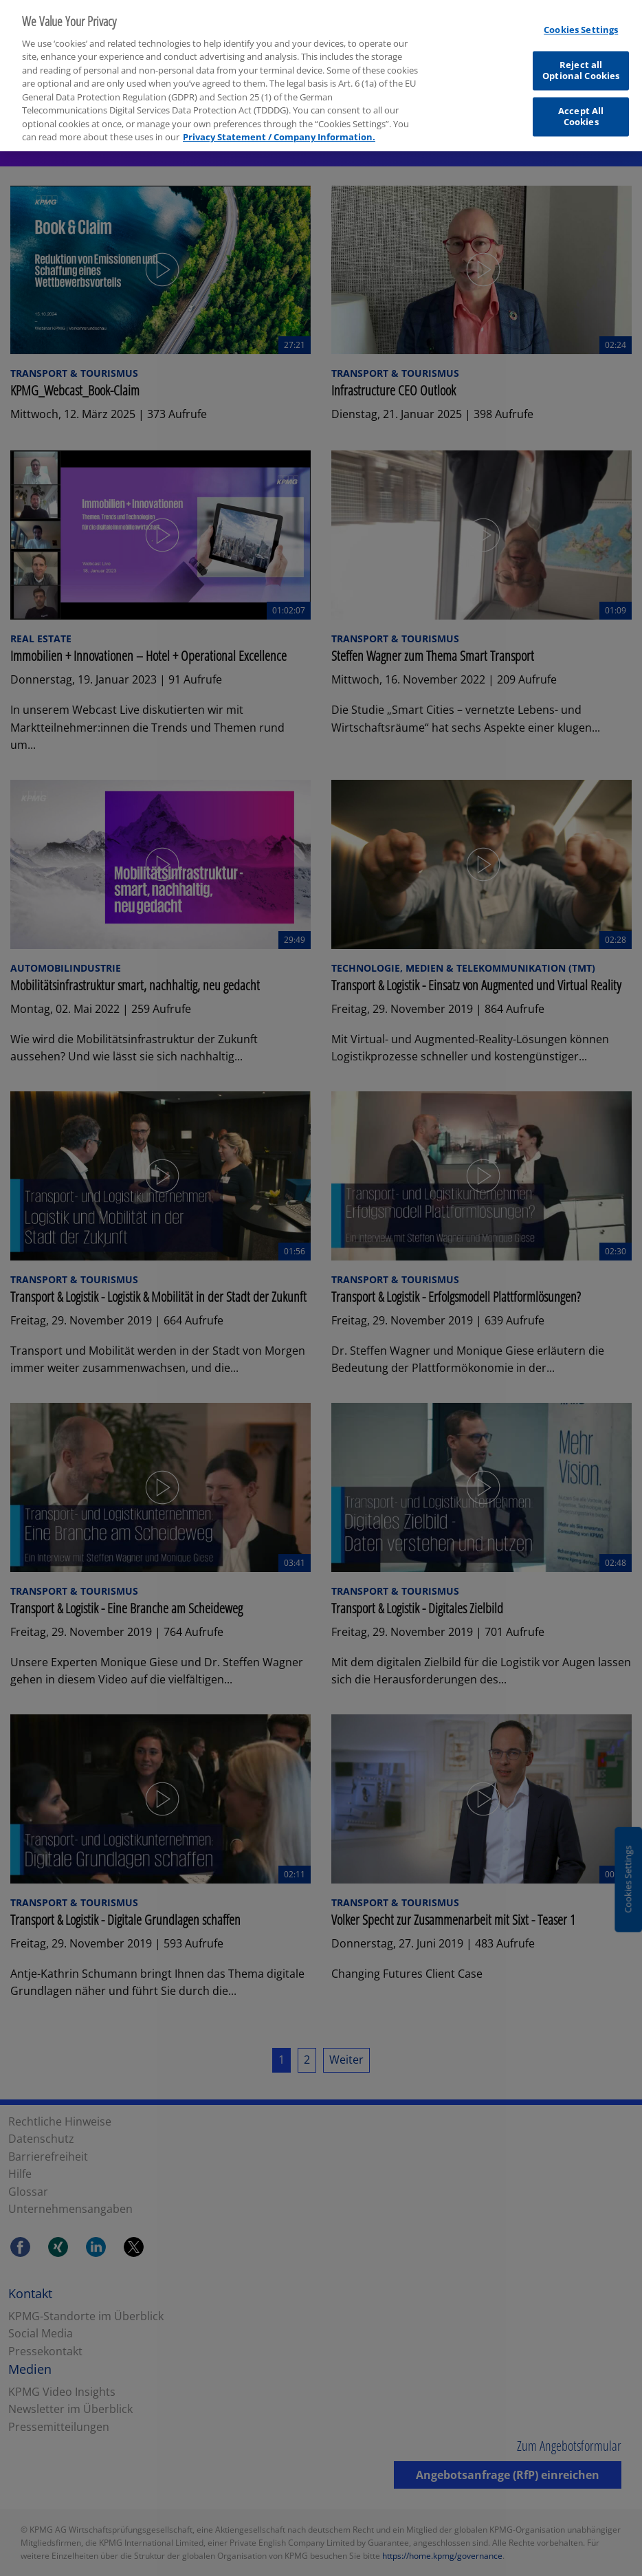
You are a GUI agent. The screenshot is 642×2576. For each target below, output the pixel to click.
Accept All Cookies (581, 108)
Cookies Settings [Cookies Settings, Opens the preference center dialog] (581, 22)
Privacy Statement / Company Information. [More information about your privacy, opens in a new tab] (279, 129)
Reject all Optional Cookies (580, 62)
